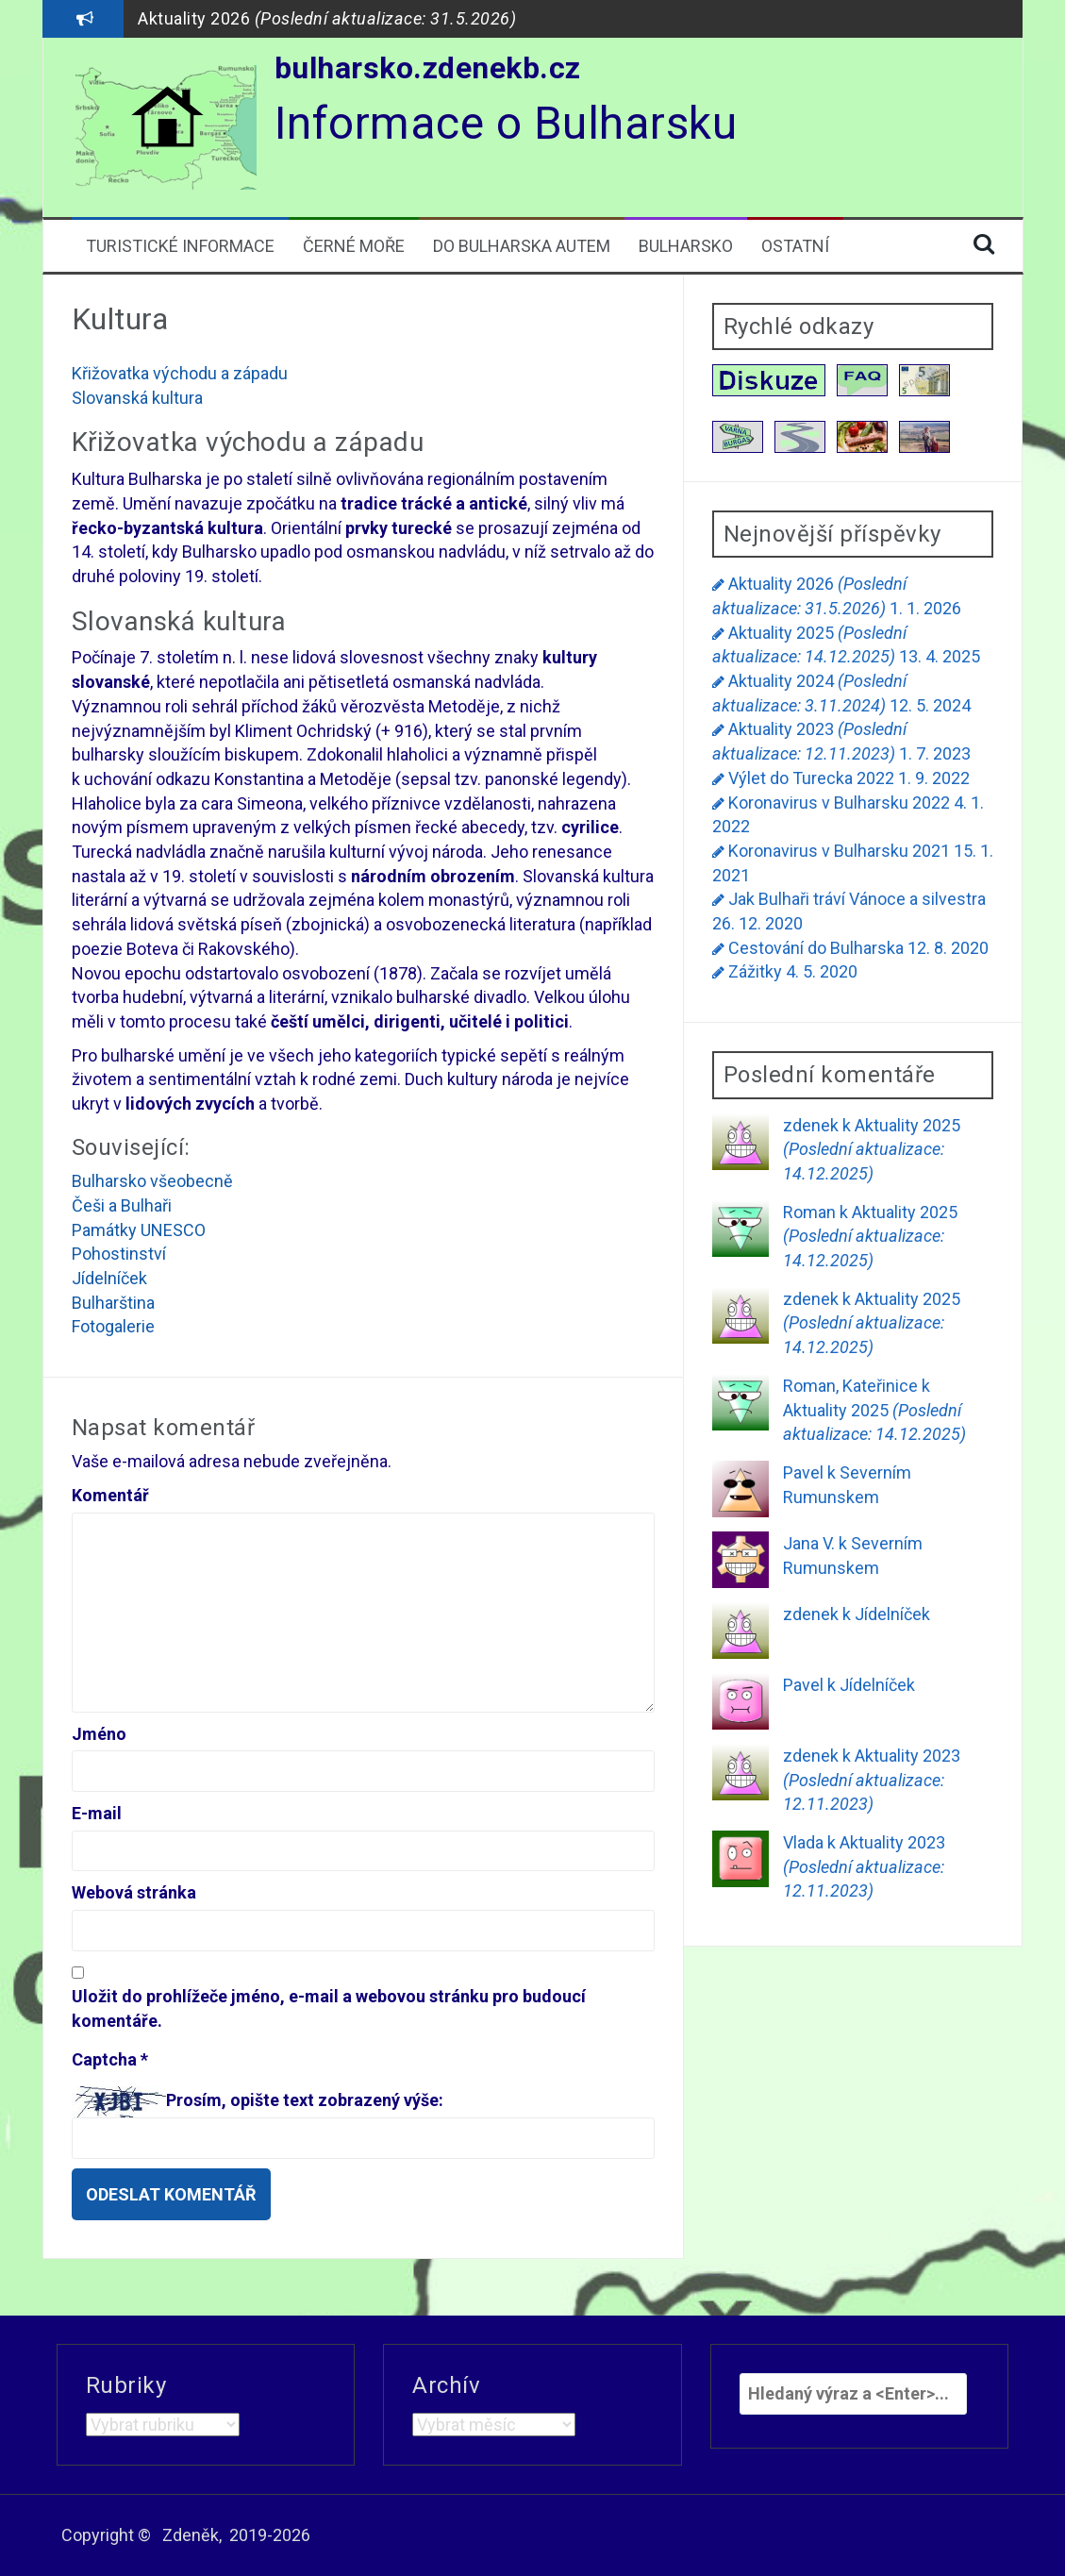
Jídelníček (109, 1278)
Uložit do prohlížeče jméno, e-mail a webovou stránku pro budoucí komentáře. (329, 2008)
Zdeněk (190, 2535)
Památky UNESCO (139, 1230)
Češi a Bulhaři (122, 1205)
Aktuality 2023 (871, 1780)
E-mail (97, 1813)
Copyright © (106, 2535)
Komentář (110, 1495)
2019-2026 (269, 2535)
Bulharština (113, 1303)
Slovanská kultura (137, 398)
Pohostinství (119, 1253)
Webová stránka (134, 1892)
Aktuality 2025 (871, 1149)
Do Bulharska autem (521, 246)
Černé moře (354, 246)
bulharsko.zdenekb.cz (428, 68)
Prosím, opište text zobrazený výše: (304, 2100)
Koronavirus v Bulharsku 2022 (839, 802)
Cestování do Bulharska (816, 948)
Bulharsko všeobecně (152, 1181)
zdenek (811, 1125)
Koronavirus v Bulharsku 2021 (839, 851)
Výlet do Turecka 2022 (811, 778)
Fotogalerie (113, 1326)
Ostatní (795, 246)
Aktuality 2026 (327, 18)
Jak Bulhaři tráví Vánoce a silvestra (857, 899)
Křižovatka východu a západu (180, 373)
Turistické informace (180, 246)
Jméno (99, 1734)
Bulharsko (686, 246)
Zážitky (755, 971)
